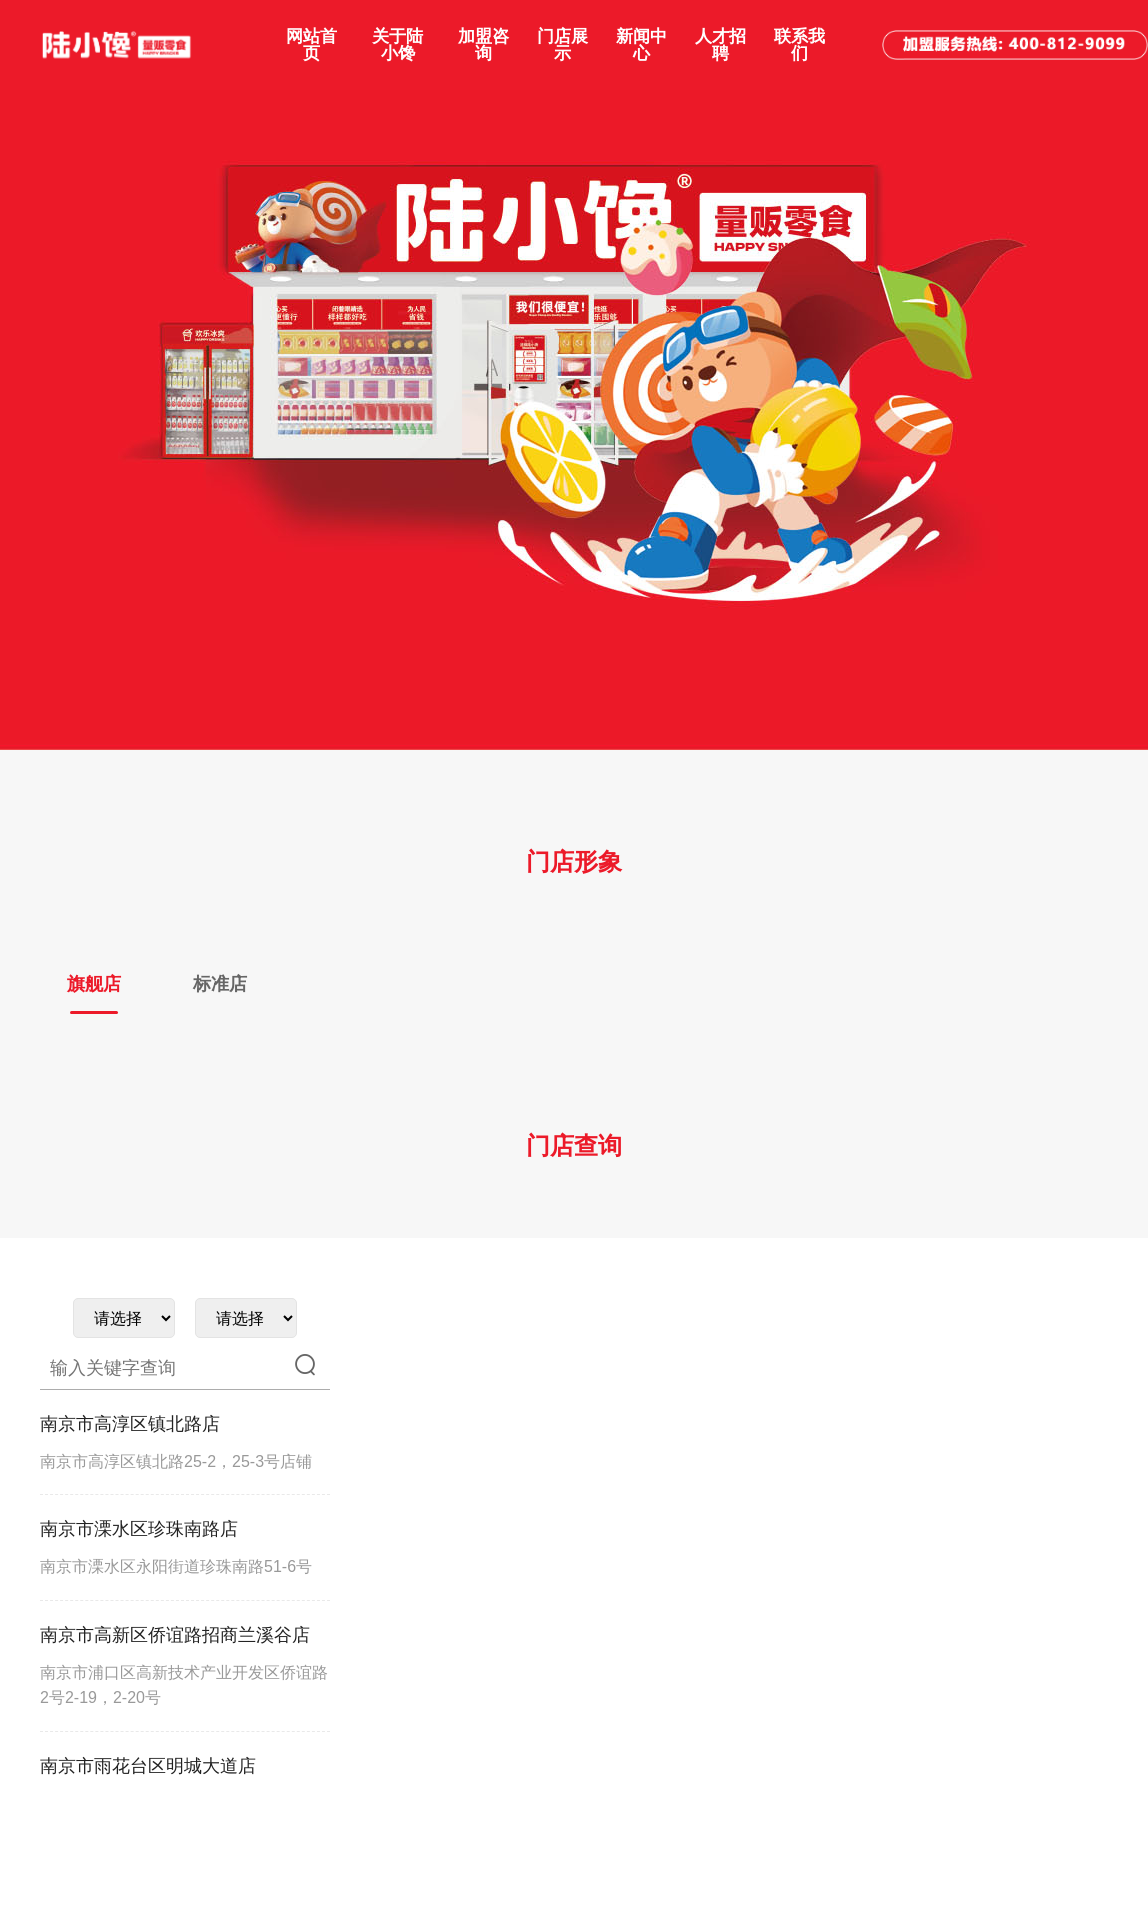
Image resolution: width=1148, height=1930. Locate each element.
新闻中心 (641, 45)
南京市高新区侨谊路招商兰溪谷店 (175, 1635)
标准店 (220, 984)
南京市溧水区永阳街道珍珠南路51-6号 (176, 1566)
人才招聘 (720, 45)
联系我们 (799, 45)
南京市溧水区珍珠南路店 (139, 1529)
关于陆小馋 (397, 45)
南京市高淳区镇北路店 (130, 1424)
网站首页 (311, 45)
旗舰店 (94, 984)
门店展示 (562, 45)
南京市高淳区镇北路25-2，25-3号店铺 (176, 1461)
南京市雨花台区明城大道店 (148, 1766)
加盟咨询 (483, 45)
